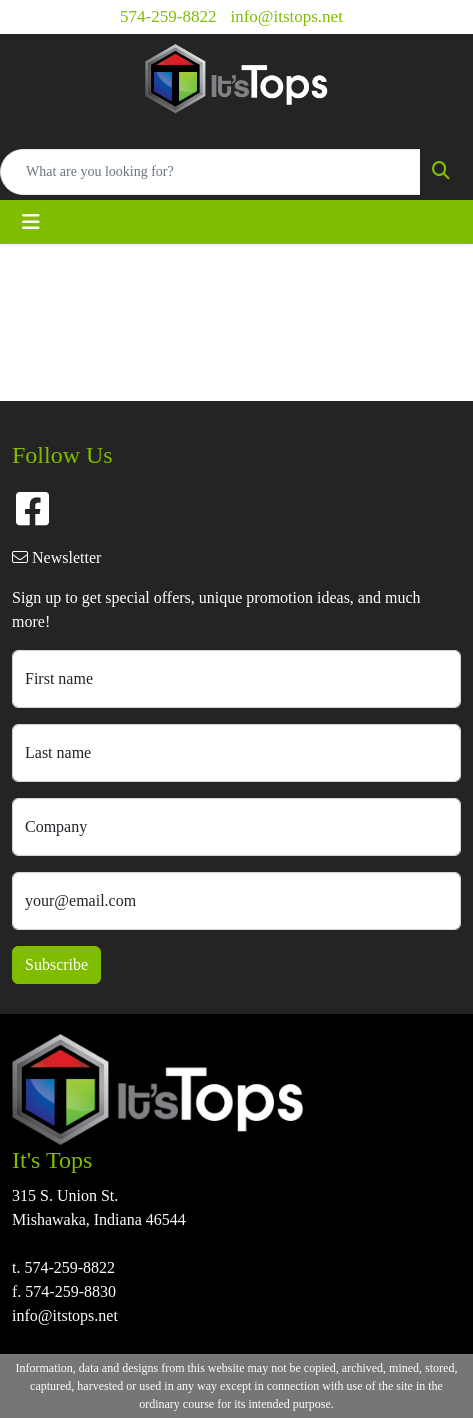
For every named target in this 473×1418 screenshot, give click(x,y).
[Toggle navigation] (31, 222)
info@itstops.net (286, 16)
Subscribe (56, 964)
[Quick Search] (210, 172)
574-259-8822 (168, 16)
